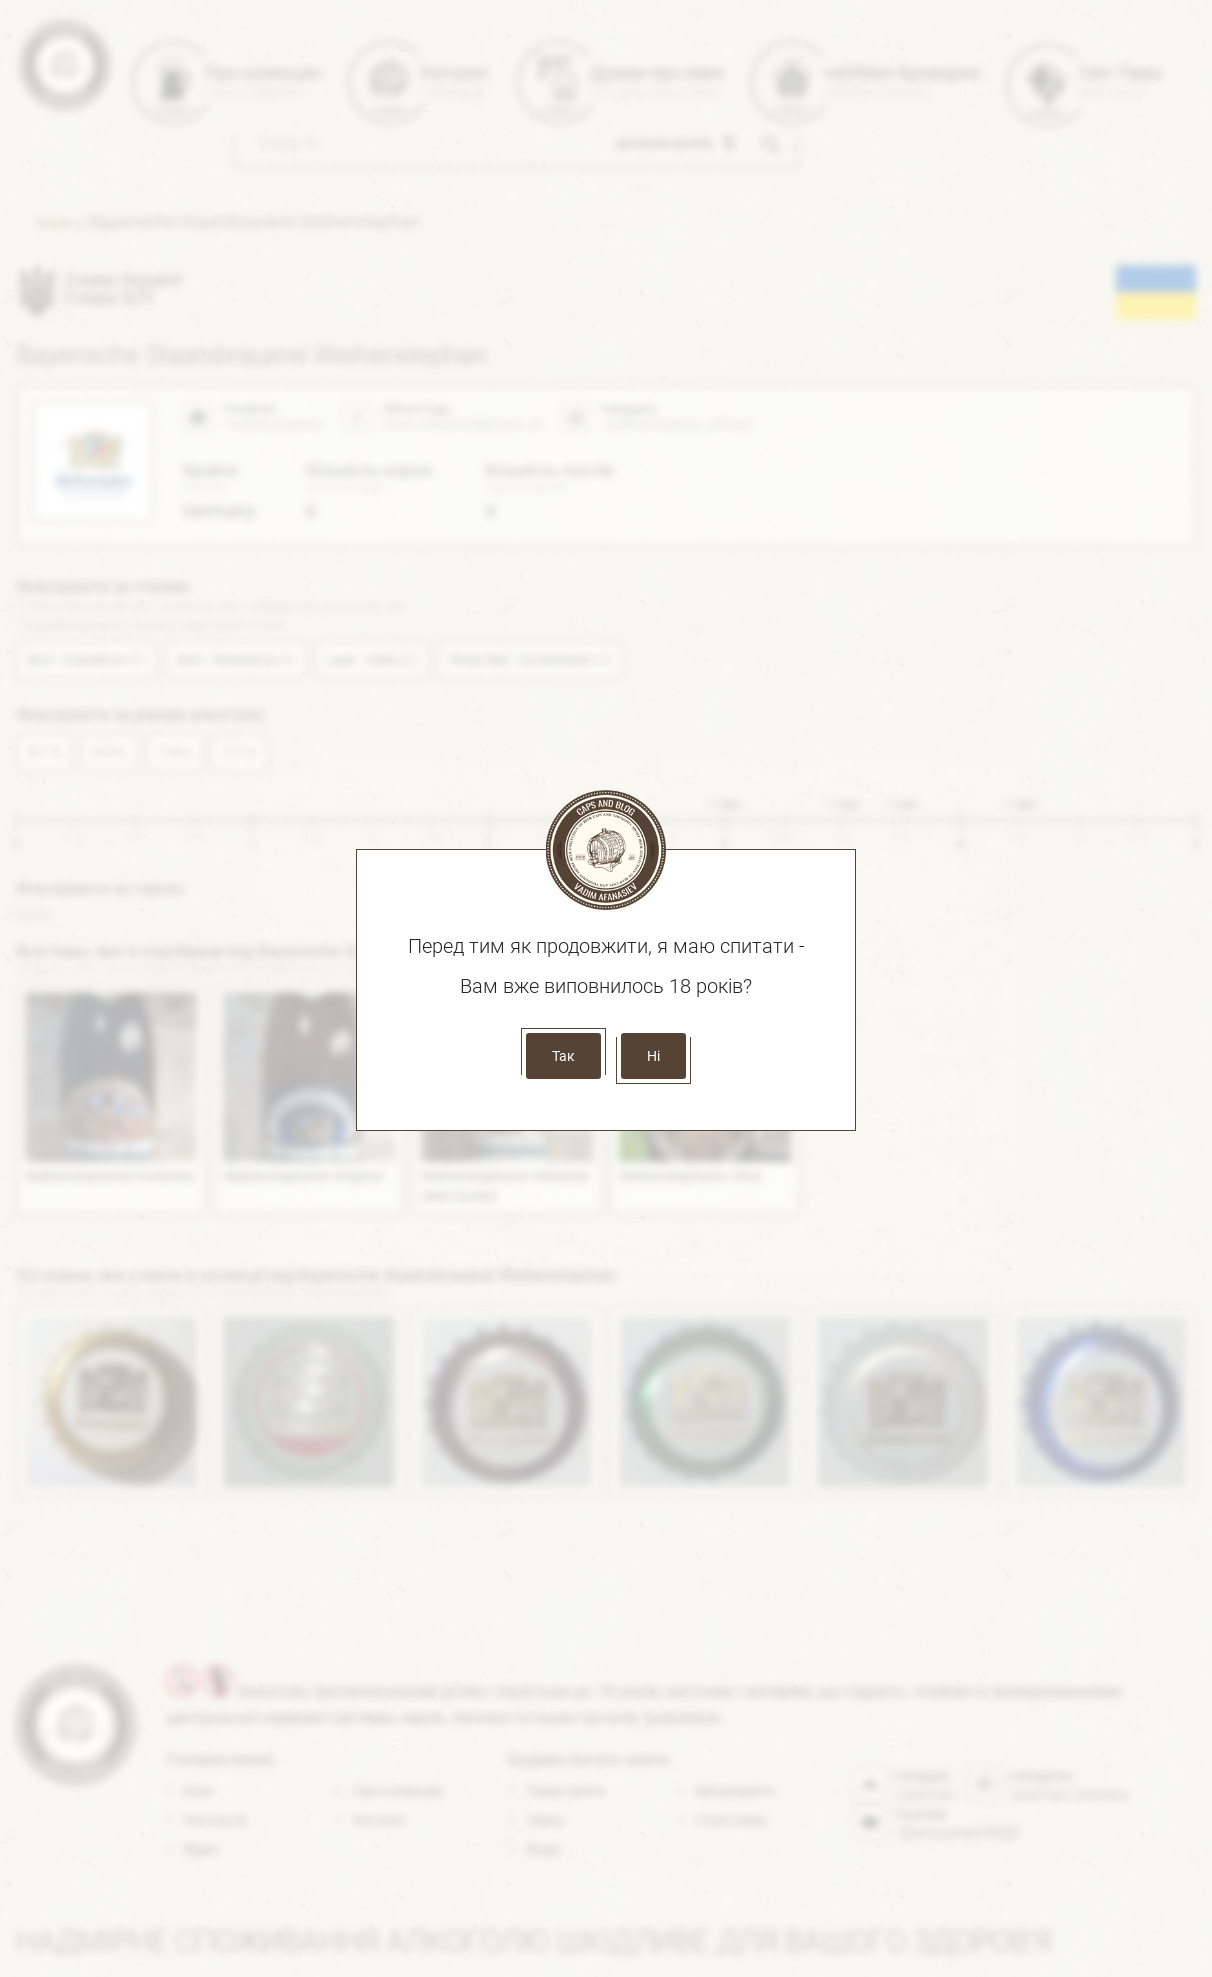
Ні (653, 1056)
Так (563, 1056)
